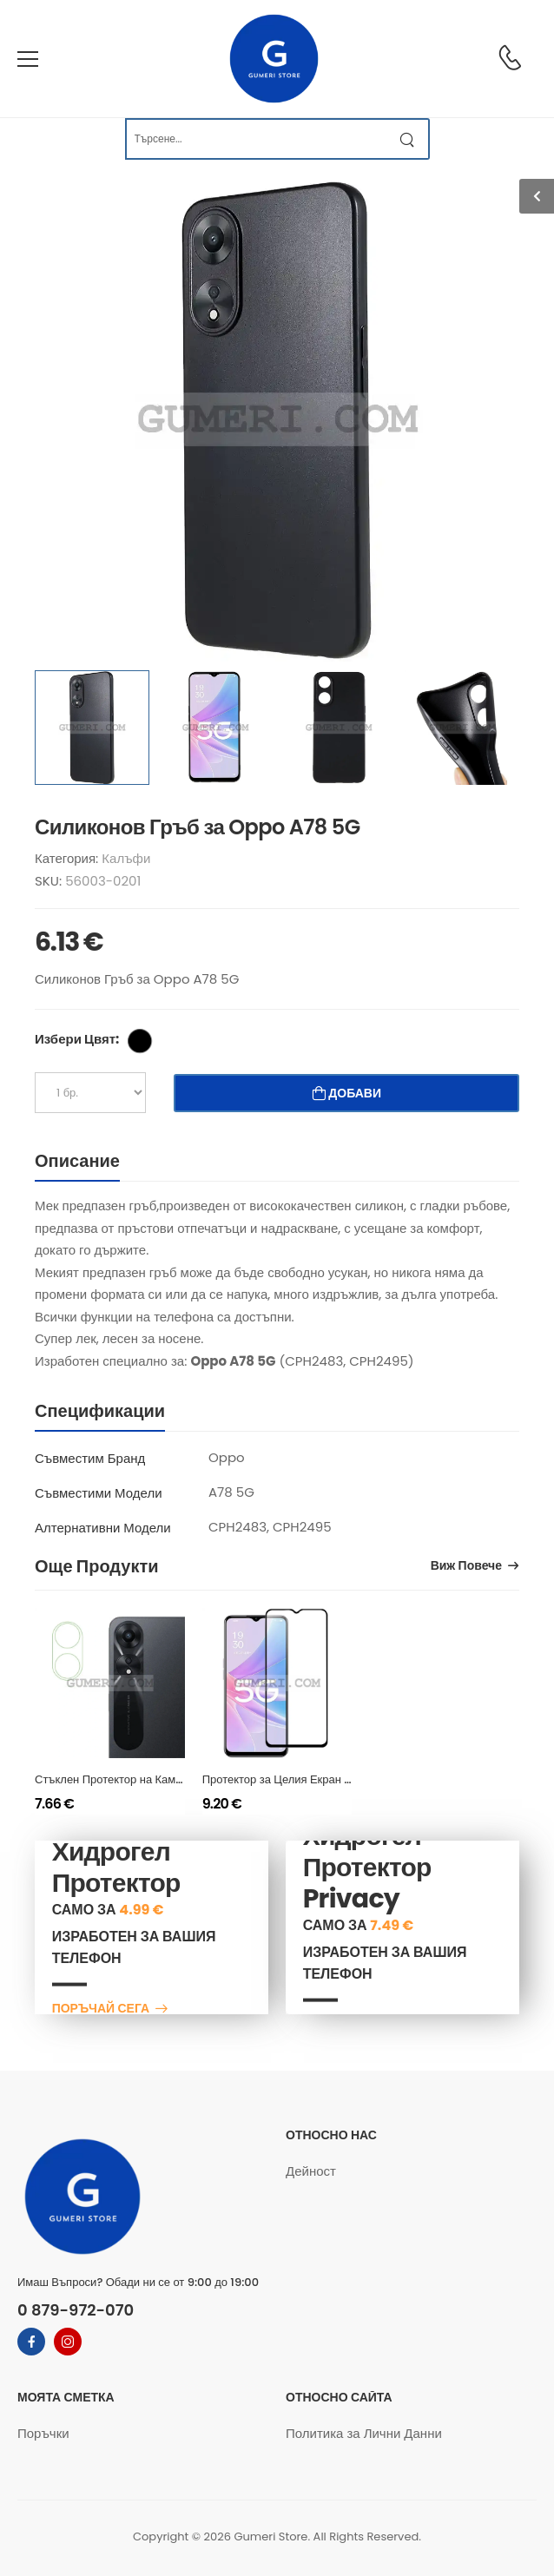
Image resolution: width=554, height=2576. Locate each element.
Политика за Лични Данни (364, 2433)
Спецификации (100, 1411)
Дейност (311, 2171)
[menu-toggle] (27, 59)
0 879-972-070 (75, 2310)
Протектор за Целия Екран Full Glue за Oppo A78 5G (343, 1779)
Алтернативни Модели (103, 1528)
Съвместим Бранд (90, 1458)
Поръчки (43, 2433)
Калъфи (126, 858)
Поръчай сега (100, 2009)
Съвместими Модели (98, 1493)
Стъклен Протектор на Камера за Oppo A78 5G (161, 1779)
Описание (77, 1161)
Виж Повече (466, 1566)
